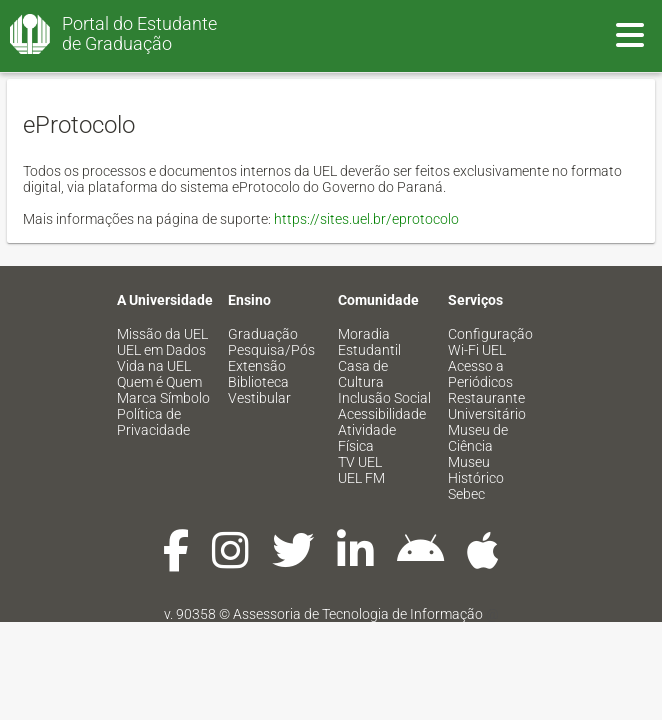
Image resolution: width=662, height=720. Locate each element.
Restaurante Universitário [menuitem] (487, 406)
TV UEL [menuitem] (360, 462)
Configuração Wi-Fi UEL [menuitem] (490, 342)
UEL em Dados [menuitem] (161, 350)
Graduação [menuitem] (263, 334)
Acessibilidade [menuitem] (382, 414)
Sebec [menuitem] (466, 494)
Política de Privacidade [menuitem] (153, 422)
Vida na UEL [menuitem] (154, 366)
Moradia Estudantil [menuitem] (369, 342)
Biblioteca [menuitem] (258, 382)
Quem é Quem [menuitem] (159, 382)
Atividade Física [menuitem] (367, 438)
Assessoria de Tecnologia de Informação (358, 614)
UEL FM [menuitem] (361, 478)
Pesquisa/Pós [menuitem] (271, 350)
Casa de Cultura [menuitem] (363, 374)
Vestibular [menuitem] (259, 398)
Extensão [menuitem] (257, 366)
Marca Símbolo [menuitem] (163, 398)
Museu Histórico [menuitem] (476, 470)
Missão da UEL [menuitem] (162, 334)
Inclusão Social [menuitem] (384, 398)
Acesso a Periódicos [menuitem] (480, 374)
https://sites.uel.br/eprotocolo (366, 219)
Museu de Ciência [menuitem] (478, 438)
